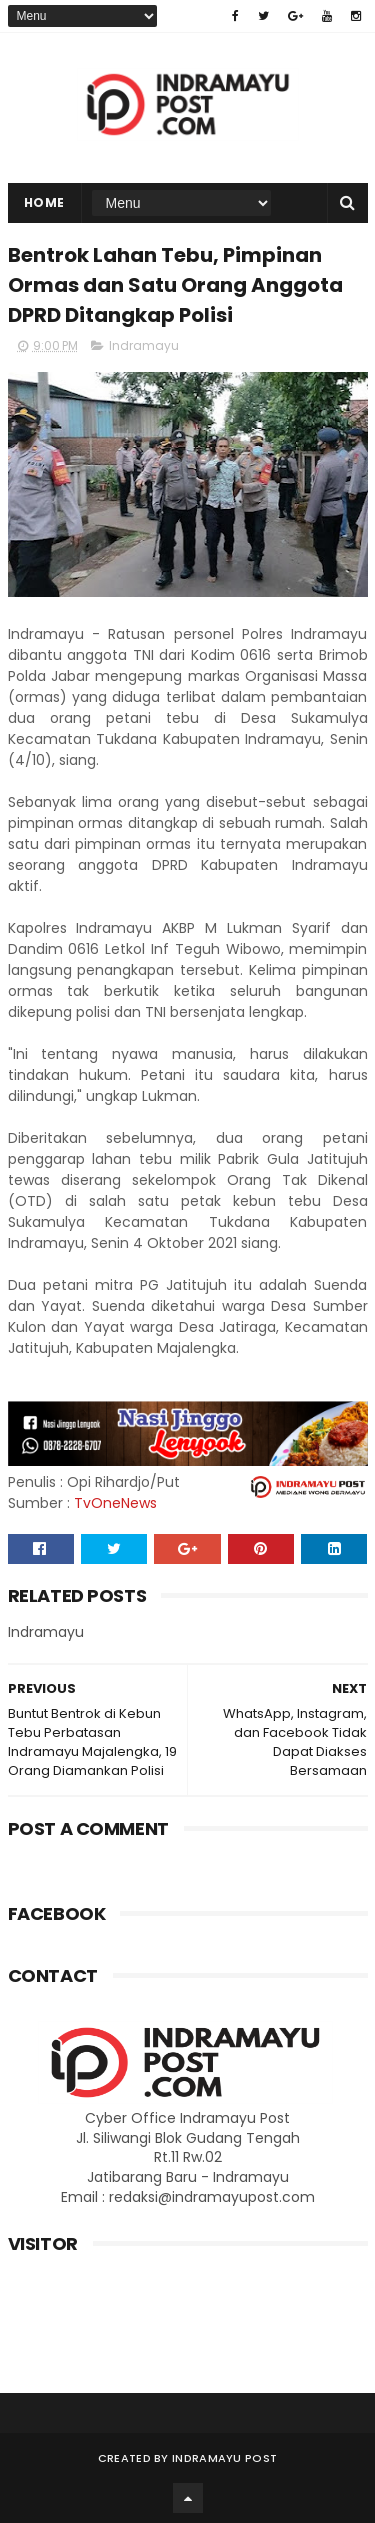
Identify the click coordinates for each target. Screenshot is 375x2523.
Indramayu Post (224, 2458)
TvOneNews (115, 1503)
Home (44, 202)
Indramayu (144, 345)
